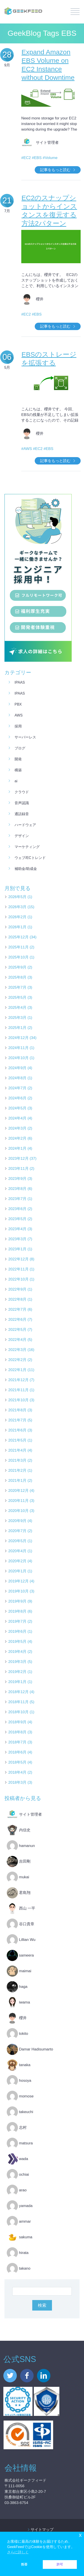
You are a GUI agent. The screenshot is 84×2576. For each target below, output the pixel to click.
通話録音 (22, 814)
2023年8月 (17, 1189)
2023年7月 (17, 1199)
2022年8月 (17, 1299)
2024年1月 (17, 1148)
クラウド (22, 792)
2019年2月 (17, 1672)
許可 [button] (60, 2564)
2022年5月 (17, 1329)
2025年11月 (18, 947)
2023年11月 (18, 1168)
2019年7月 (17, 1621)
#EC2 (26, 158)
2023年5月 (17, 1219)
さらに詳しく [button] (18, 2552)
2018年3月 (17, 1782)
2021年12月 (18, 1380)
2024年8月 (17, 1078)
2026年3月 (17, 907)
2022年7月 (17, 1309)
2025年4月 (17, 1007)
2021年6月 (17, 1430)
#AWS (26, 449)
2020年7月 (17, 1531)
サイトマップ (42, 2529)
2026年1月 (17, 927)
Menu (75, 11)
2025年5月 (17, 997)
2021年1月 (17, 1480)
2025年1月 (17, 1028)
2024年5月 (17, 1108)
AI (16, 781)
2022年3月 (17, 1350)
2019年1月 (17, 1682)
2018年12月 (18, 1692)
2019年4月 (17, 1651)
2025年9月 (17, 967)
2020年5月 (17, 1541)
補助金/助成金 (26, 869)
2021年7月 (17, 1420)
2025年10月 (18, 957)
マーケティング (27, 847)
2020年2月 (17, 1561)
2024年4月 (17, 1118)
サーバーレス (25, 737)
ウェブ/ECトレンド (30, 858)
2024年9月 (17, 1068)
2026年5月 (17, 897)
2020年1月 (17, 1571)
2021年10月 (18, 1400)
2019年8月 (17, 1611)
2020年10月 (18, 1511)
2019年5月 (17, 1641)
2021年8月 (17, 1410)
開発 (18, 759)
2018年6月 (17, 1752)
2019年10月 (18, 1591)
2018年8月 (17, 1732)
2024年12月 (18, 1038)
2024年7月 (17, 1088)
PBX (18, 704)
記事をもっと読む (55, 170)
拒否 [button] (24, 2564)
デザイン (22, 836)
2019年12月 (18, 1581)
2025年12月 (18, 937)
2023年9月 (17, 1179)
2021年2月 (17, 1470)
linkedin (43, 2375)
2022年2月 (17, 1360)
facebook (27, 2375)
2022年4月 (17, 1340)
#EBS (36, 158)
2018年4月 (17, 1772)
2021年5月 (17, 1440)
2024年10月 (18, 1058)
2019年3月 (17, 1662)
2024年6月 (17, 1098)
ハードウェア (25, 825)
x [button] (80, 2535)
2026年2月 (17, 917)
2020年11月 (18, 1501)
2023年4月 (17, 1229)
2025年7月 (17, 987)
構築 (18, 770)
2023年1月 (17, 1249)
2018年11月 (18, 1702)
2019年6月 (17, 1631)
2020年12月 (18, 1490)
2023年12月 (18, 1158)
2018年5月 (17, 1762)
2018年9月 (17, 1722)
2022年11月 (18, 1269)
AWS (19, 715)
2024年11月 (18, 1048)
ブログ (20, 748)
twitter (10, 2375)
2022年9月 (17, 1289)
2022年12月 (18, 1259)
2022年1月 (17, 1370)
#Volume (50, 158)
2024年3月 (17, 1128)
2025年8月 (17, 977)
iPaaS (20, 682)
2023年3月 (17, 1239)
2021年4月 (17, 1450)
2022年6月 (17, 1319)
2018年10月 (18, 1712)
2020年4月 (17, 1551)
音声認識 (22, 803)
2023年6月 (17, 1209)
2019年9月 (17, 1601)
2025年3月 (17, 1018)
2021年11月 (18, 1390)
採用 (18, 726)
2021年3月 (17, 1460)
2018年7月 (17, 1742)
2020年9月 (17, 1521)
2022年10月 (18, 1279)
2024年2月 (17, 1138)
